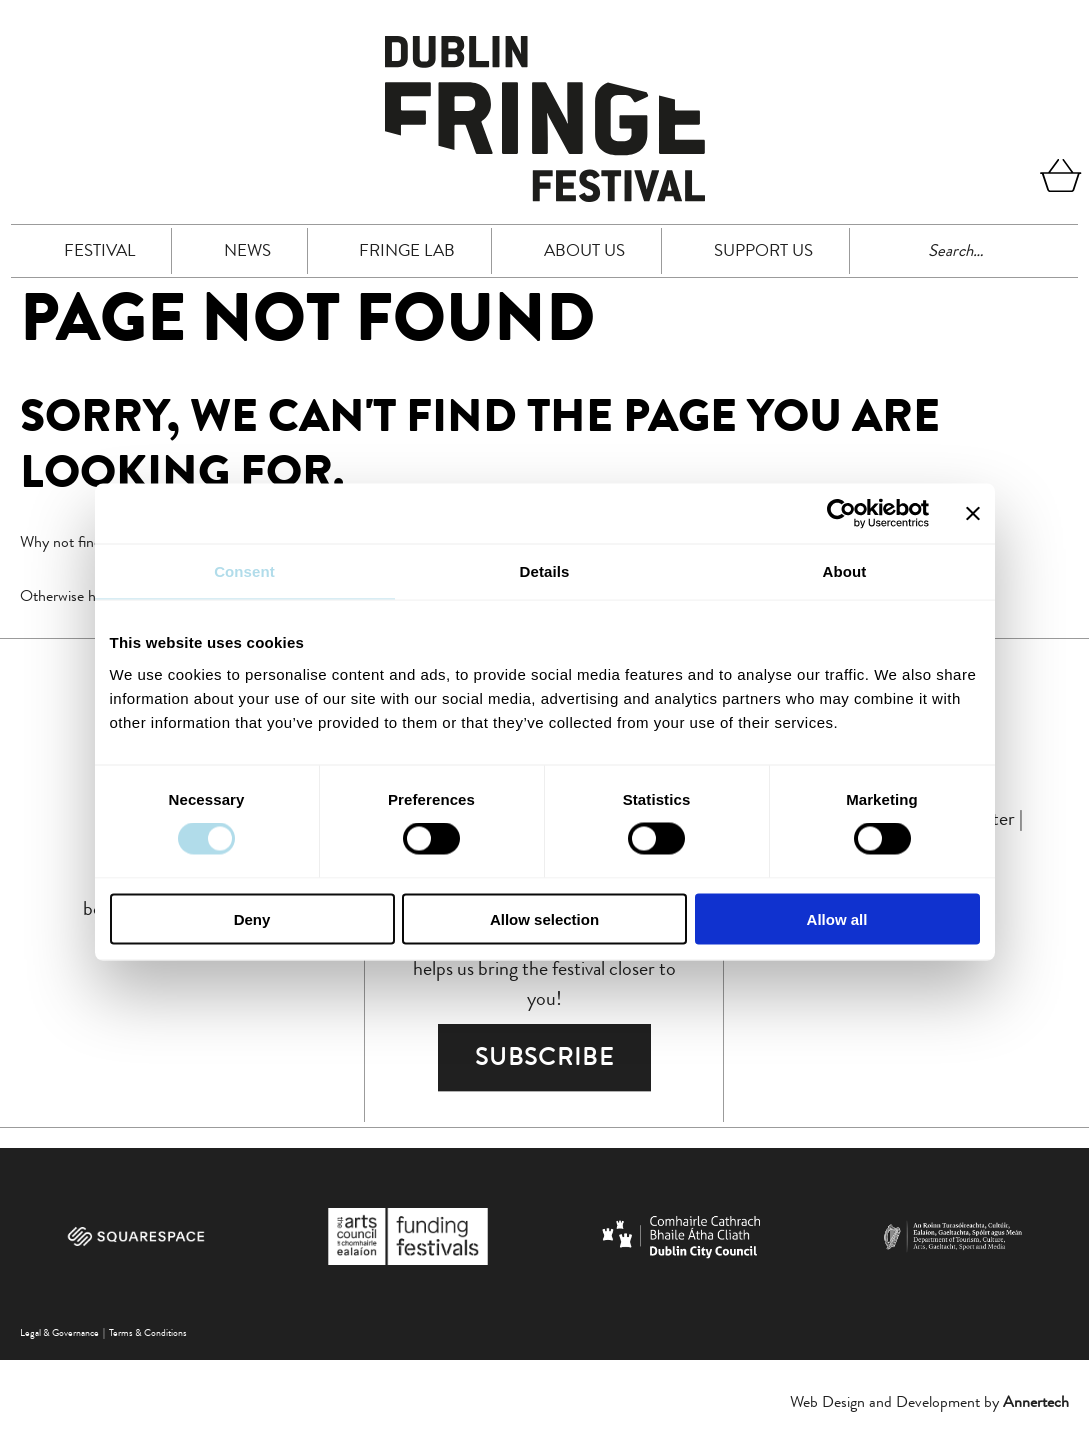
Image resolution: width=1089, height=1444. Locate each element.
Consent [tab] (244, 571)
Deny (252, 918)
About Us (584, 250)
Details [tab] (545, 571)
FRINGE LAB (407, 250)
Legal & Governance (59, 1332)
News (247, 250)
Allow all (837, 918)
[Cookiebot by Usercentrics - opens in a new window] (841, 514)
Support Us (763, 250)
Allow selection (544, 918)
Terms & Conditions (148, 1332)
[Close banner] (973, 514)
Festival (99, 250)
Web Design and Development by (929, 1401)
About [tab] (845, 571)
